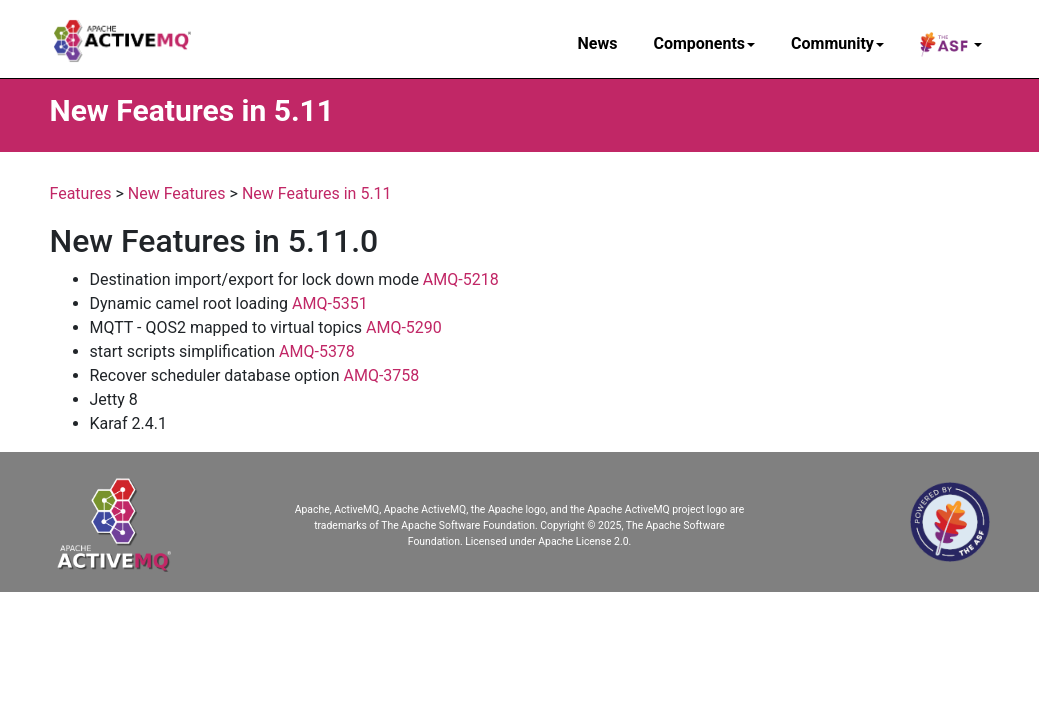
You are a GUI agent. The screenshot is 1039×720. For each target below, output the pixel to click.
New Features (177, 193)
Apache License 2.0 (583, 541)
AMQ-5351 (330, 303)
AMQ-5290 (404, 327)
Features (81, 193)
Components (704, 43)
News (598, 43)
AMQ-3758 (382, 375)
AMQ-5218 (461, 279)
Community (837, 43)
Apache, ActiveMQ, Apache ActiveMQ (380, 509)
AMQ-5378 (317, 351)
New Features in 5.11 (317, 193)
